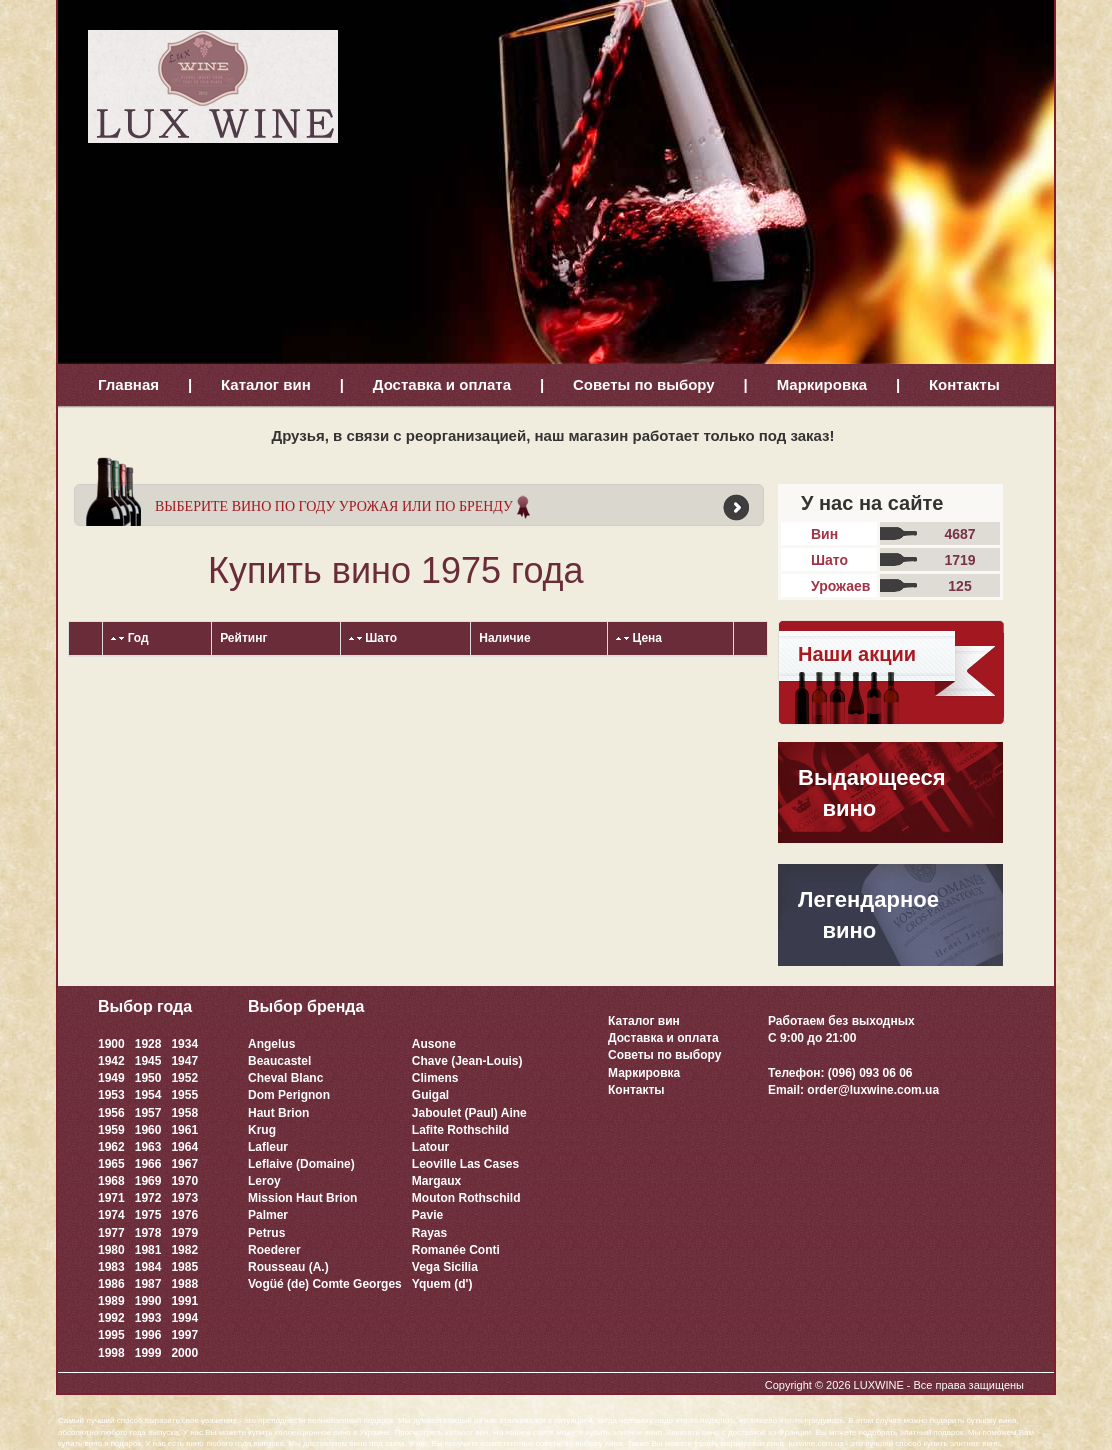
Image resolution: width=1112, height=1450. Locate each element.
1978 (148, 1233)
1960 (148, 1130)
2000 (184, 1353)
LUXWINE (879, 1385)
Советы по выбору (644, 384)
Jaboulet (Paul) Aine (469, 1113)
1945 (148, 1061)
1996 (148, 1335)
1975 (148, 1215)
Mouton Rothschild (466, 1198)
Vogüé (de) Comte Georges (325, 1284)
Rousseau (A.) (288, 1267)
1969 (148, 1181)
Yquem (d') (442, 1284)
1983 (111, 1267)
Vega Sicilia (445, 1267)
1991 (184, 1301)
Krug (262, 1130)
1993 (148, 1318)
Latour (430, 1147)
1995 (111, 1335)
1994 (184, 1318)
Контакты (964, 384)
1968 (111, 1181)
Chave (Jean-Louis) (467, 1061)
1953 (111, 1095)
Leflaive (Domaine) (301, 1164)
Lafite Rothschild (460, 1130)
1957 (148, 1113)
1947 (184, 1061)
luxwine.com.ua (816, 1443)
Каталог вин (266, 384)
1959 (111, 1130)
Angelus (271, 1044)
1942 (111, 1061)
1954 (148, 1095)
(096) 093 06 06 (870, 1073)
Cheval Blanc (285, 1078)
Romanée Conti (456, 1250)
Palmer (268, 1215)
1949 (111, 1078)
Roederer (274, 1250)
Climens (435, 1078)
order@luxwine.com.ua (873, 1090)
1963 (148, 1147)
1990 (148, 1301)
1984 (148, 1267)
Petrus (266, 1233)
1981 (148, 1250)
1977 (111, 1233)
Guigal (430, 1095)
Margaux (436, 1181)
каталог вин (466, 1432)
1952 (184, 1078)
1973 (184, 1198)
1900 (111, 1044)
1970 (184, 1181)
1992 (111, 1318)
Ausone (434, 1044)
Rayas (429, 1233)
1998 (111, 1353)
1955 (184, 1095)
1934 (184, 1044)
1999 (148, 1353)
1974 (111, 1215)
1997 (184, 1335)
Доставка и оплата (442, 384)
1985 (184, 1267)
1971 (111, 1198)
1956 (111, 1113)
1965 (111, 1164)
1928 (148, 1044)
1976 (184, 1215)
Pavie (427, 1215)
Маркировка (822, 384)
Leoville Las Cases (465, 1164)
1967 (184, 1164)
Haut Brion (278, 1113)
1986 (111, 1284)
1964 (184, 1147)
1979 (184, 1233)
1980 (111, 1250)
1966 (148, 1164)
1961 (184, 1130)
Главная (128, 384)
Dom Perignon (289, 1095)
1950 (148, 1078)
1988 (184, 1284)
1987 (148, 1284)
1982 (184, 1250)
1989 (111, 1301)
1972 (148, 1198)
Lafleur (268, 1147)
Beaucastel (279, 1061)
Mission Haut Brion (302, 1198)
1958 (184, 1113)
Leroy (264, 1181)
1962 (111, 1147)
